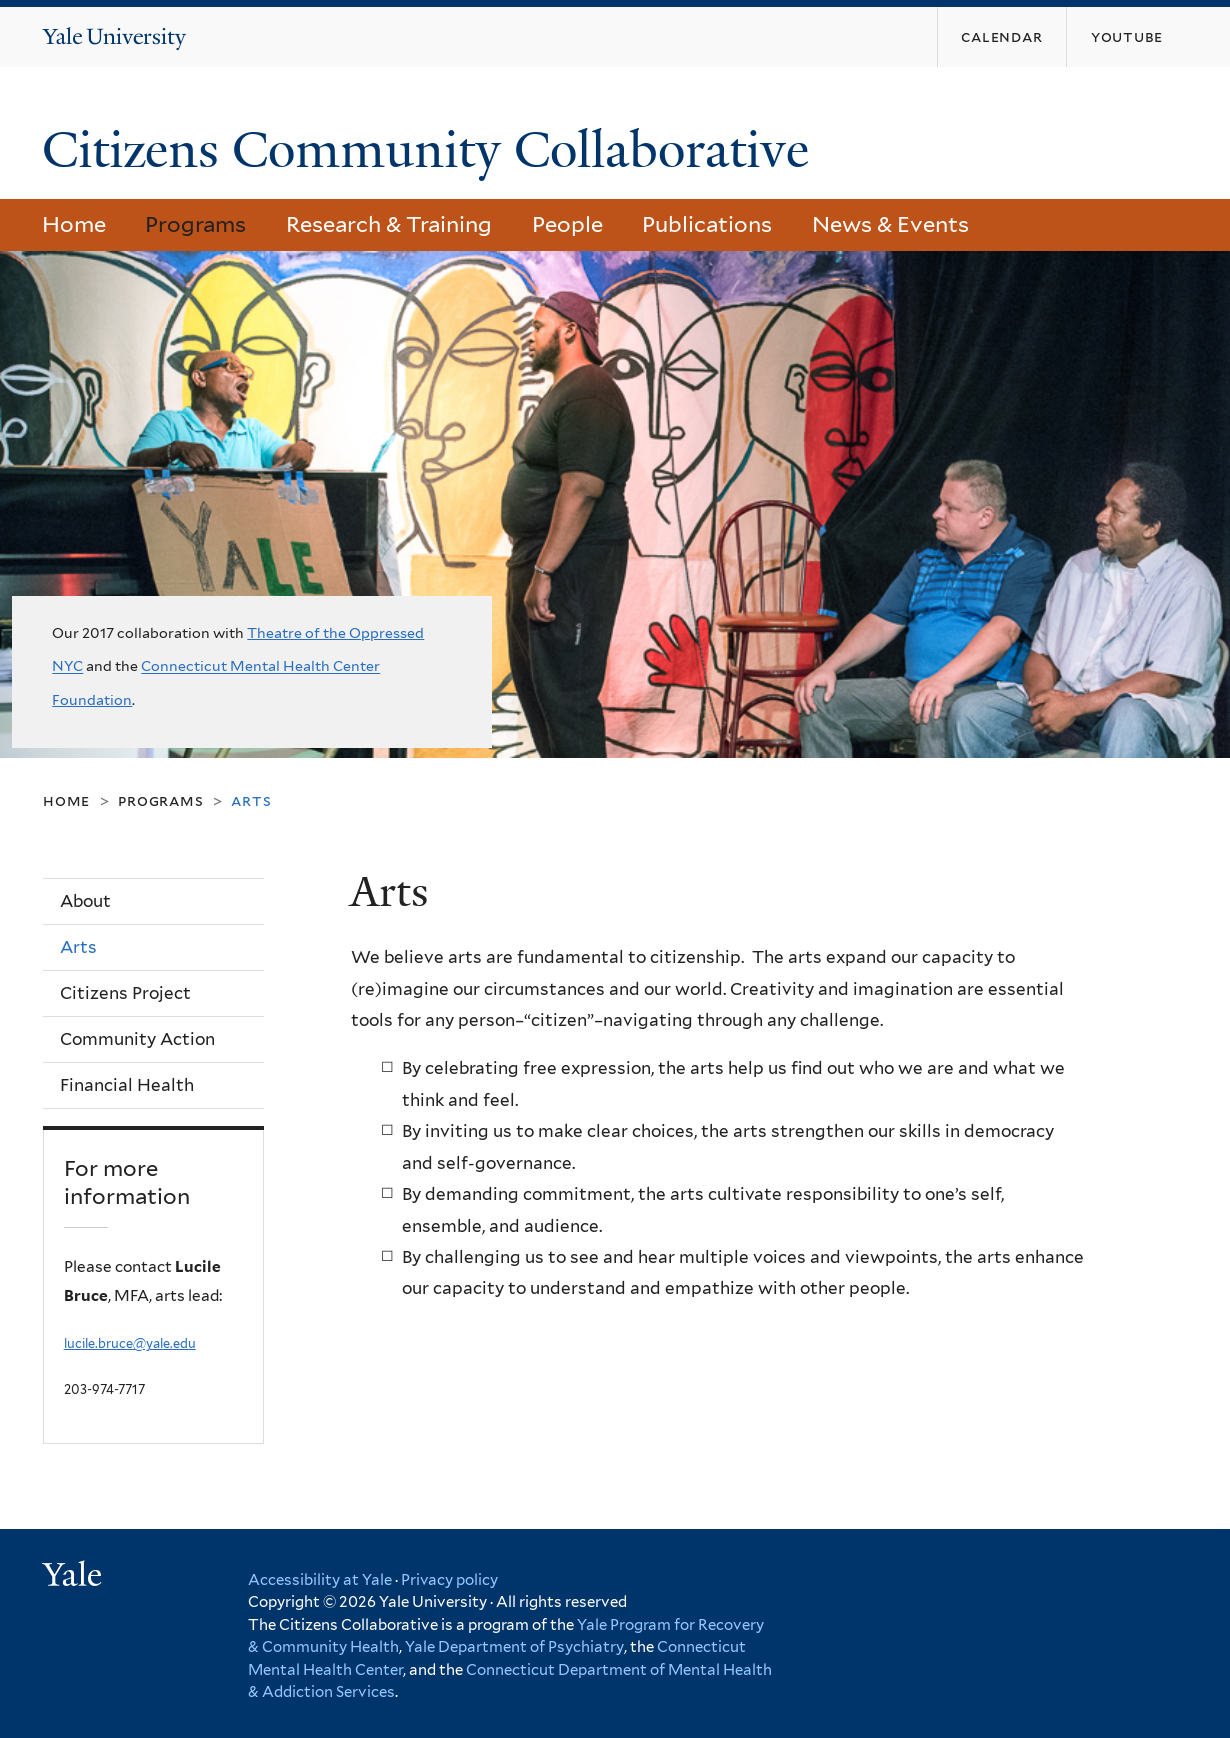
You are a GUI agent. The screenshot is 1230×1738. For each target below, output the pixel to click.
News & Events (890, 224)
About (85, 901)
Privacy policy (449, 1580)
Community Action (137, 1039)
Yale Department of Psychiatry (514, 1647)
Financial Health (127, 1085)
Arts (78, 947)
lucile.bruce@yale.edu (130, 1343)
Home (74, 224)
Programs (195, 224)
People (567, 224)
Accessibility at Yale (320, 1580)
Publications (707, 224)
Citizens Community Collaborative (432, 150)
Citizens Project (125, 993)
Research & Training (389, 224)
